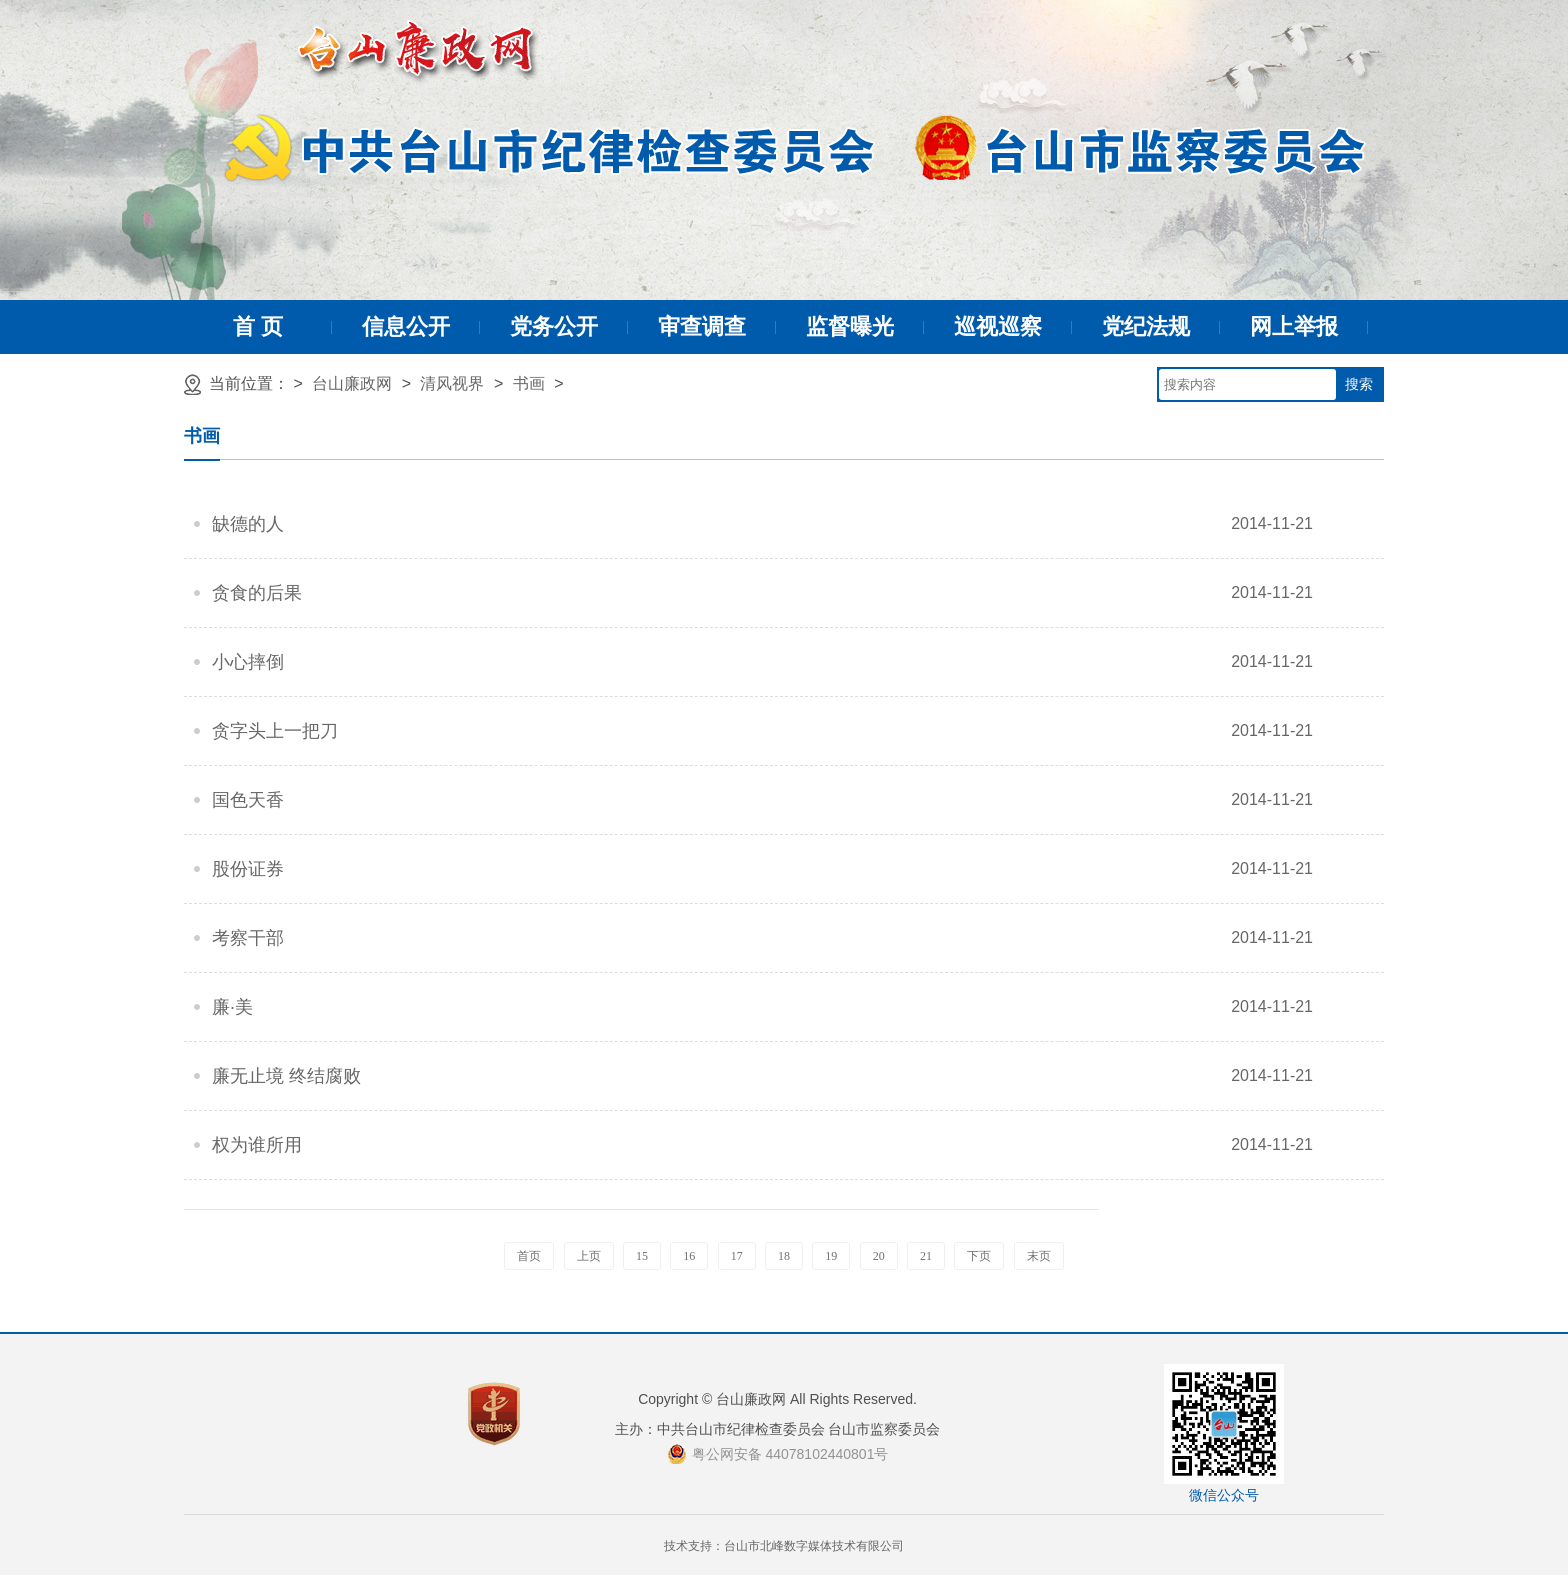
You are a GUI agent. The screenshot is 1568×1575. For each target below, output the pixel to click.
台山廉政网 (352, 383)
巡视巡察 (998, 326)
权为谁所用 (257, 1145)
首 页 (258, 326)
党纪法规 (1146, 326)
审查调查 (702, 326)
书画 (529, 383)
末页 (1039, 1256)
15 (642, 1256)
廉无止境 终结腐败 (286, 1076)
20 (879, 1256)
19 (831, 1256)
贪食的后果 (257, 593)
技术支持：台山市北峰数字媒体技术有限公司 (784, 1546)
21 (926, 1256)
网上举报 (1294, 326)
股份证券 (248, 869)
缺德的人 (248, 524)
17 (737, 1256)
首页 (529, 1256)
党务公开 (554, 326)
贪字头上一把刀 (275, 731)
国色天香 (248, 800)
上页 (589, 1256)
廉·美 (232, 1007)
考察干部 (248, 938)
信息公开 (406, 326)
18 (784, 1256)
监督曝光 (850, 326)
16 (689, 1256)
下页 (979, 1256)
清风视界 (452, 383)
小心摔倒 (248, 662)
